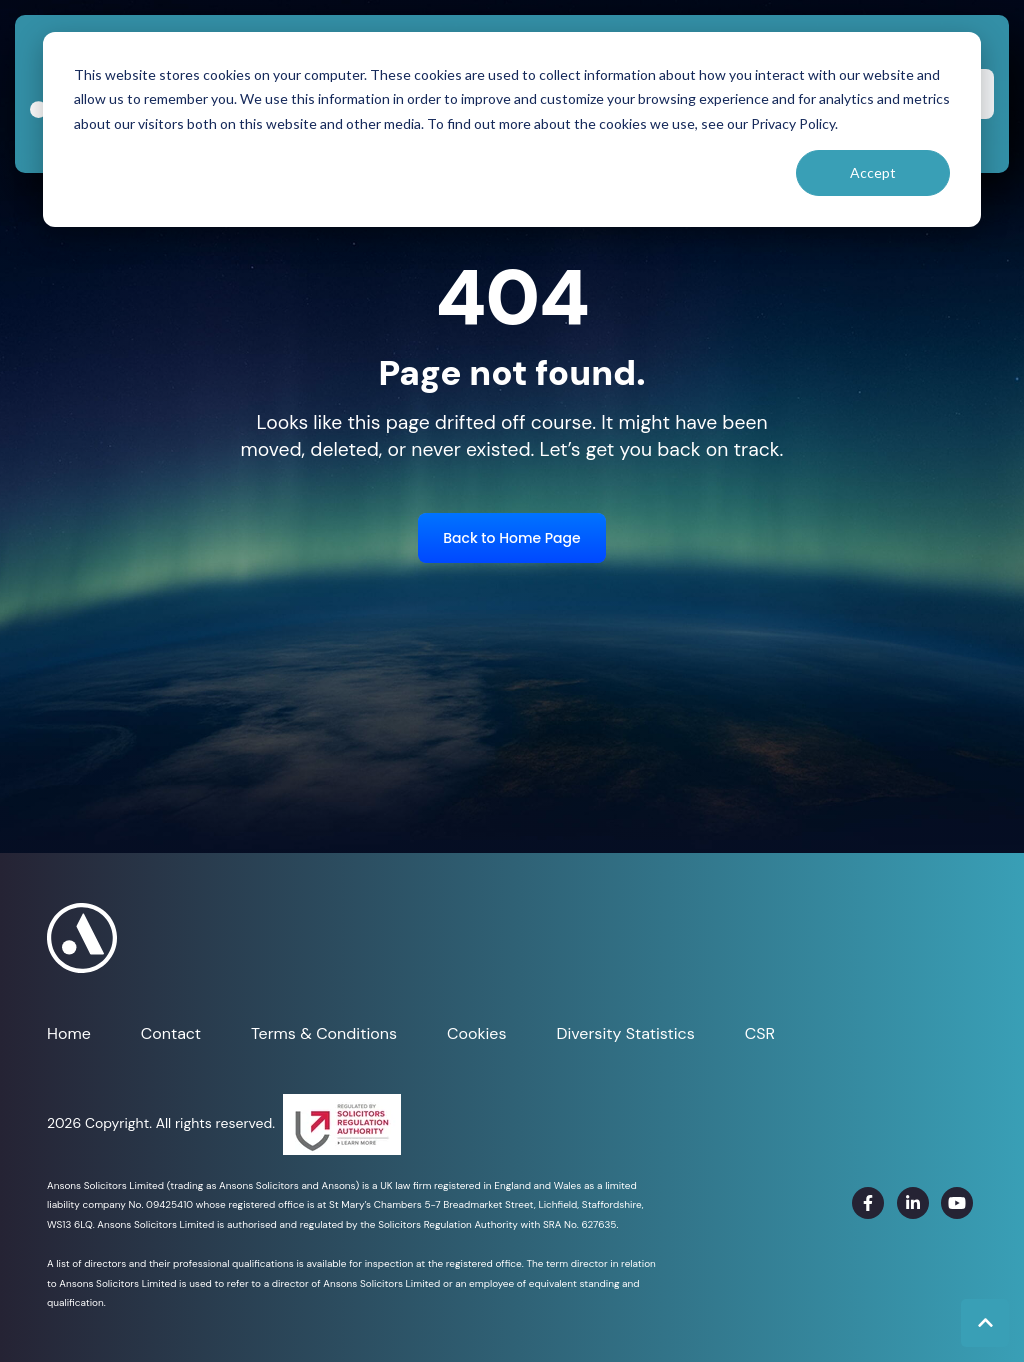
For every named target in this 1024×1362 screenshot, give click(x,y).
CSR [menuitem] (760, 1033)
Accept (873, 172)
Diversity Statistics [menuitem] (625, 1033)
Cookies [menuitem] (476, 1033)
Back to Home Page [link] (511, 538)
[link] (868, 1203)
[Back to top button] (985, 1323)
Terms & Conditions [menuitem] (324, 1033)
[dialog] (512, 129)
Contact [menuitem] (171, 1033)
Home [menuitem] (69, 1033)
